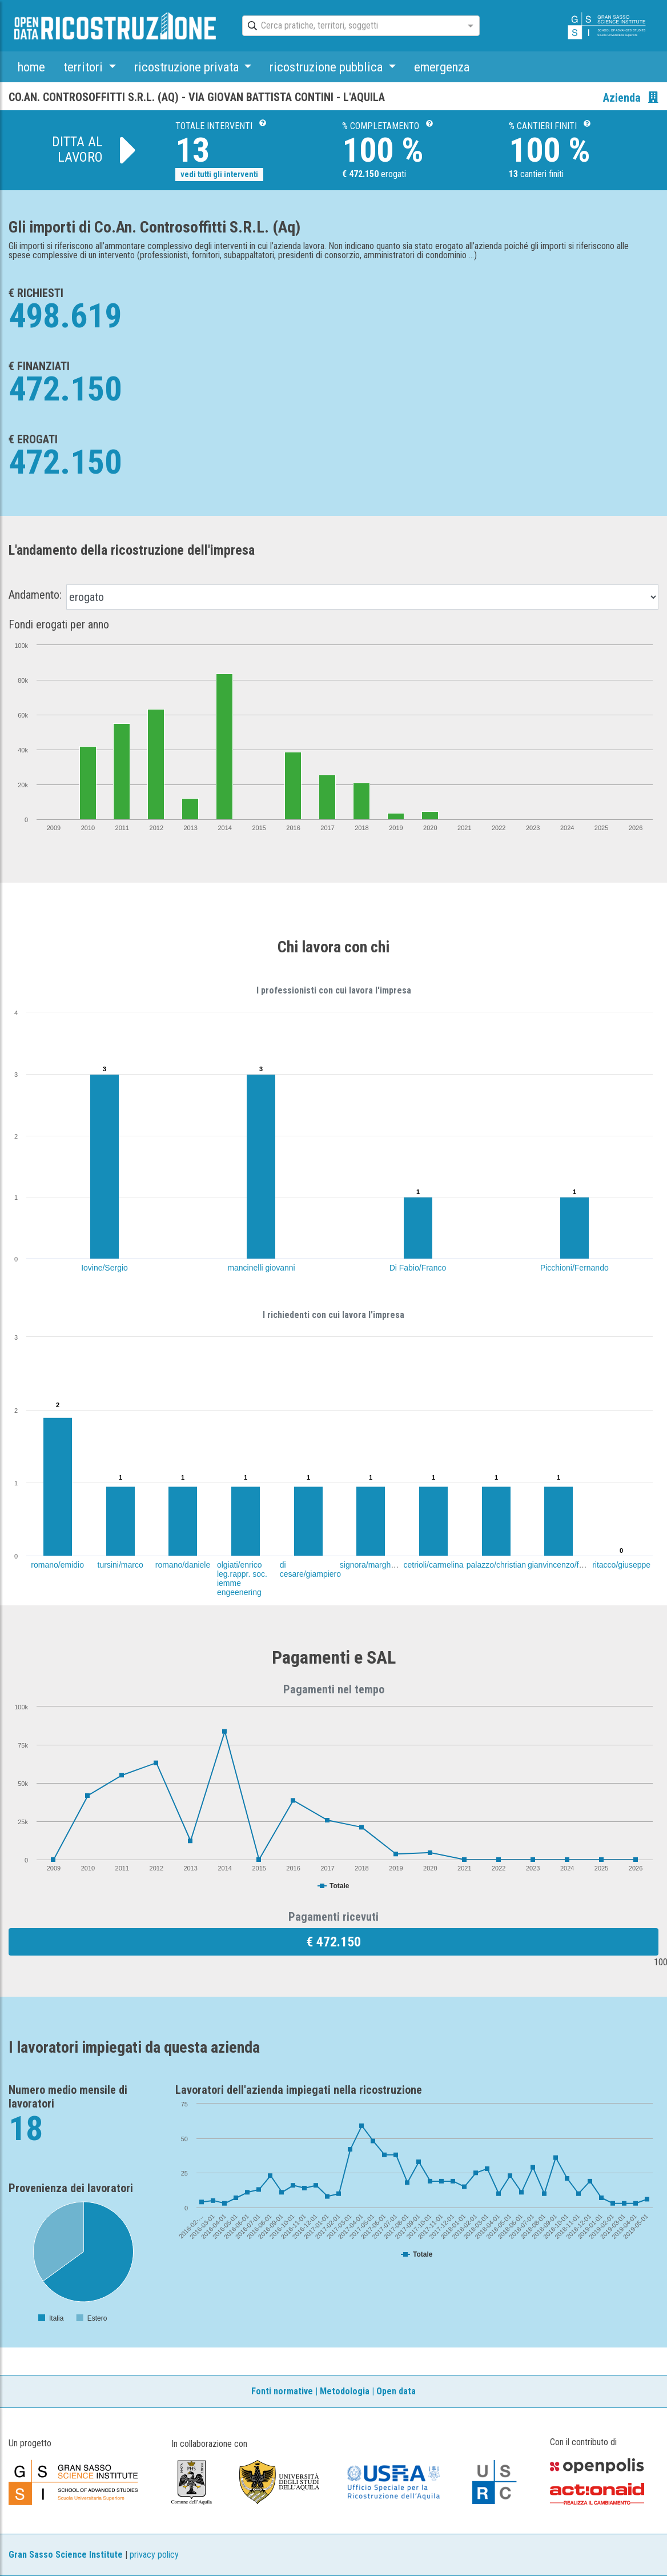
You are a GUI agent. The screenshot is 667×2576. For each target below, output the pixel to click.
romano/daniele (183, 1564)
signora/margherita (373, 1564)
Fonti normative (282, 2391)
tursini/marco (120, 1564)
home (31, 66)
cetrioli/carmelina (434, 1564)
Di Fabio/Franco (418, 1267)
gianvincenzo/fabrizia (565, 1564)
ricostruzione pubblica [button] (327, 66)
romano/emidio (57, 1564)
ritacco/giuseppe (621, 1564)
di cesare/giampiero (310, 1569)
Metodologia (344, 2391)
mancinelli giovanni (261, 1267)
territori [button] (84, 66)
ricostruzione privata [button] (188, 66)
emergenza (441, 66)
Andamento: (35, 594)
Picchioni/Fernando (574, 1267)
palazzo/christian (496, 1564)
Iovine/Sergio (104, 1267)
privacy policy (154, 2554)
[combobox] (350, 26)
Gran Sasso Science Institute (66, 2554)
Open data (396, 2391)
